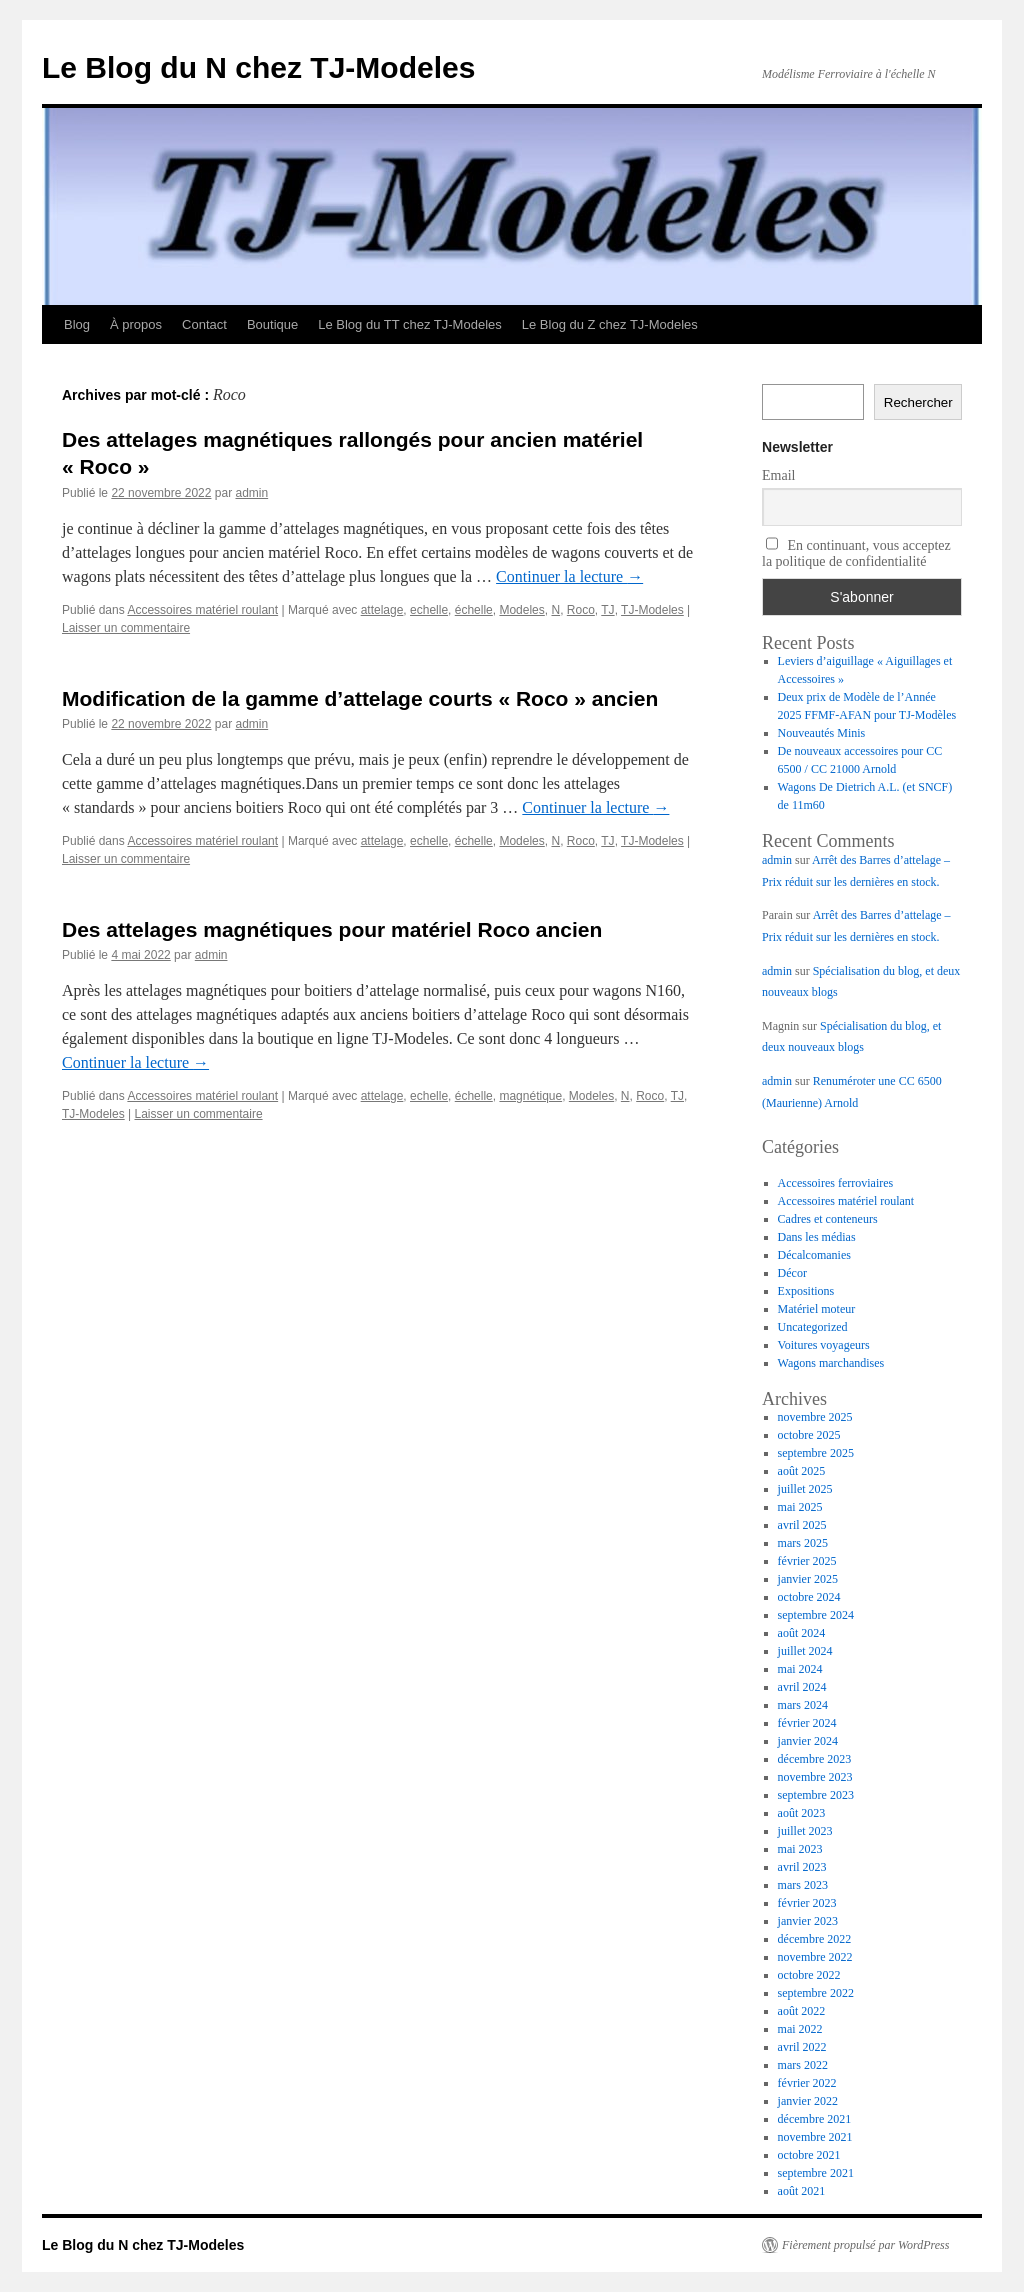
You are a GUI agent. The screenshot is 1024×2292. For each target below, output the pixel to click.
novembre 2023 (815, 1777)
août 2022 (802, 2011)
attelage (382, 610)
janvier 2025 (808, 1579)
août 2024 (802, 1633)
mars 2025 (803, 1543)
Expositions (806, 1291)
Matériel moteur (817, 1309)
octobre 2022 (809, 1975)
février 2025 (807, 1561)
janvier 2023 (808, 1921)
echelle (429, 610)
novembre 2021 (815, 2137)
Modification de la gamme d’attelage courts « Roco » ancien (360, 698)
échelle (474, 610)
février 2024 (807, 1723)
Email (778, 475)
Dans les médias (817, 1237)
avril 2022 (802, 2047)
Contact (204, 324)
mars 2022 (803, 2065)
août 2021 (802, 2191)
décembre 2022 (815, 1939)
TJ (607, 610)
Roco (581, 610)
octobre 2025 (809, 1435)
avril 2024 (802, 1687)
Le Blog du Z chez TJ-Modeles (610, 324)
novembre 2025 (815, 1417)
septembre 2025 (816, 1453)
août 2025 (802, 1471)
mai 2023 (800, 1849)
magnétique (530, 1096)
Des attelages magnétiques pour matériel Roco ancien (332, 929)
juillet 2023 (805, 1831)
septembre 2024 (816, 1615)
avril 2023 (802, 1867)
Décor (792, 1273)
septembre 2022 (816, 1993)
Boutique (272, 324)
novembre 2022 (815, 1957)
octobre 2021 (809, 2155)
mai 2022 (800, 2029)
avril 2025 (802, 1525)
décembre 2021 (815, 2119)
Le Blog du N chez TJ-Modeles (258, 67)
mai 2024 (800, 1669)
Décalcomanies (814, 1255)
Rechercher (918, 402)
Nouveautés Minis (822, 733)
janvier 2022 (808, 2101)
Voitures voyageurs (824, 1345)
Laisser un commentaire (126, 628)
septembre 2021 (816, 2173)
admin (251, 493)
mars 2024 (803, 1705)
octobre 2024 (809, 1597)
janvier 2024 (808, 1741)
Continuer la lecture (569, 576)
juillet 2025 (805, 1489)
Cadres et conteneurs (828, 1219)
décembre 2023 (815, 1759)
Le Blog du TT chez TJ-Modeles (410, 324)
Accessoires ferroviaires (836, 1183)
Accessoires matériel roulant (202, 610)
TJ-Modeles (652, 610)
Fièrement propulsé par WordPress (865, 2245)
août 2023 (802, 1813)
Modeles (521, 610)
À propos (136, 324)
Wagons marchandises (831, 1363)
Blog (77, 324)
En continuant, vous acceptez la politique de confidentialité (856, 553)
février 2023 (807, 1903)
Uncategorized (813, 1327)
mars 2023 (803, 1885)
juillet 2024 (805, 1651)
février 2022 (807, 2083)
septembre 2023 (816, 1795)
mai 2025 (800, 1507)
